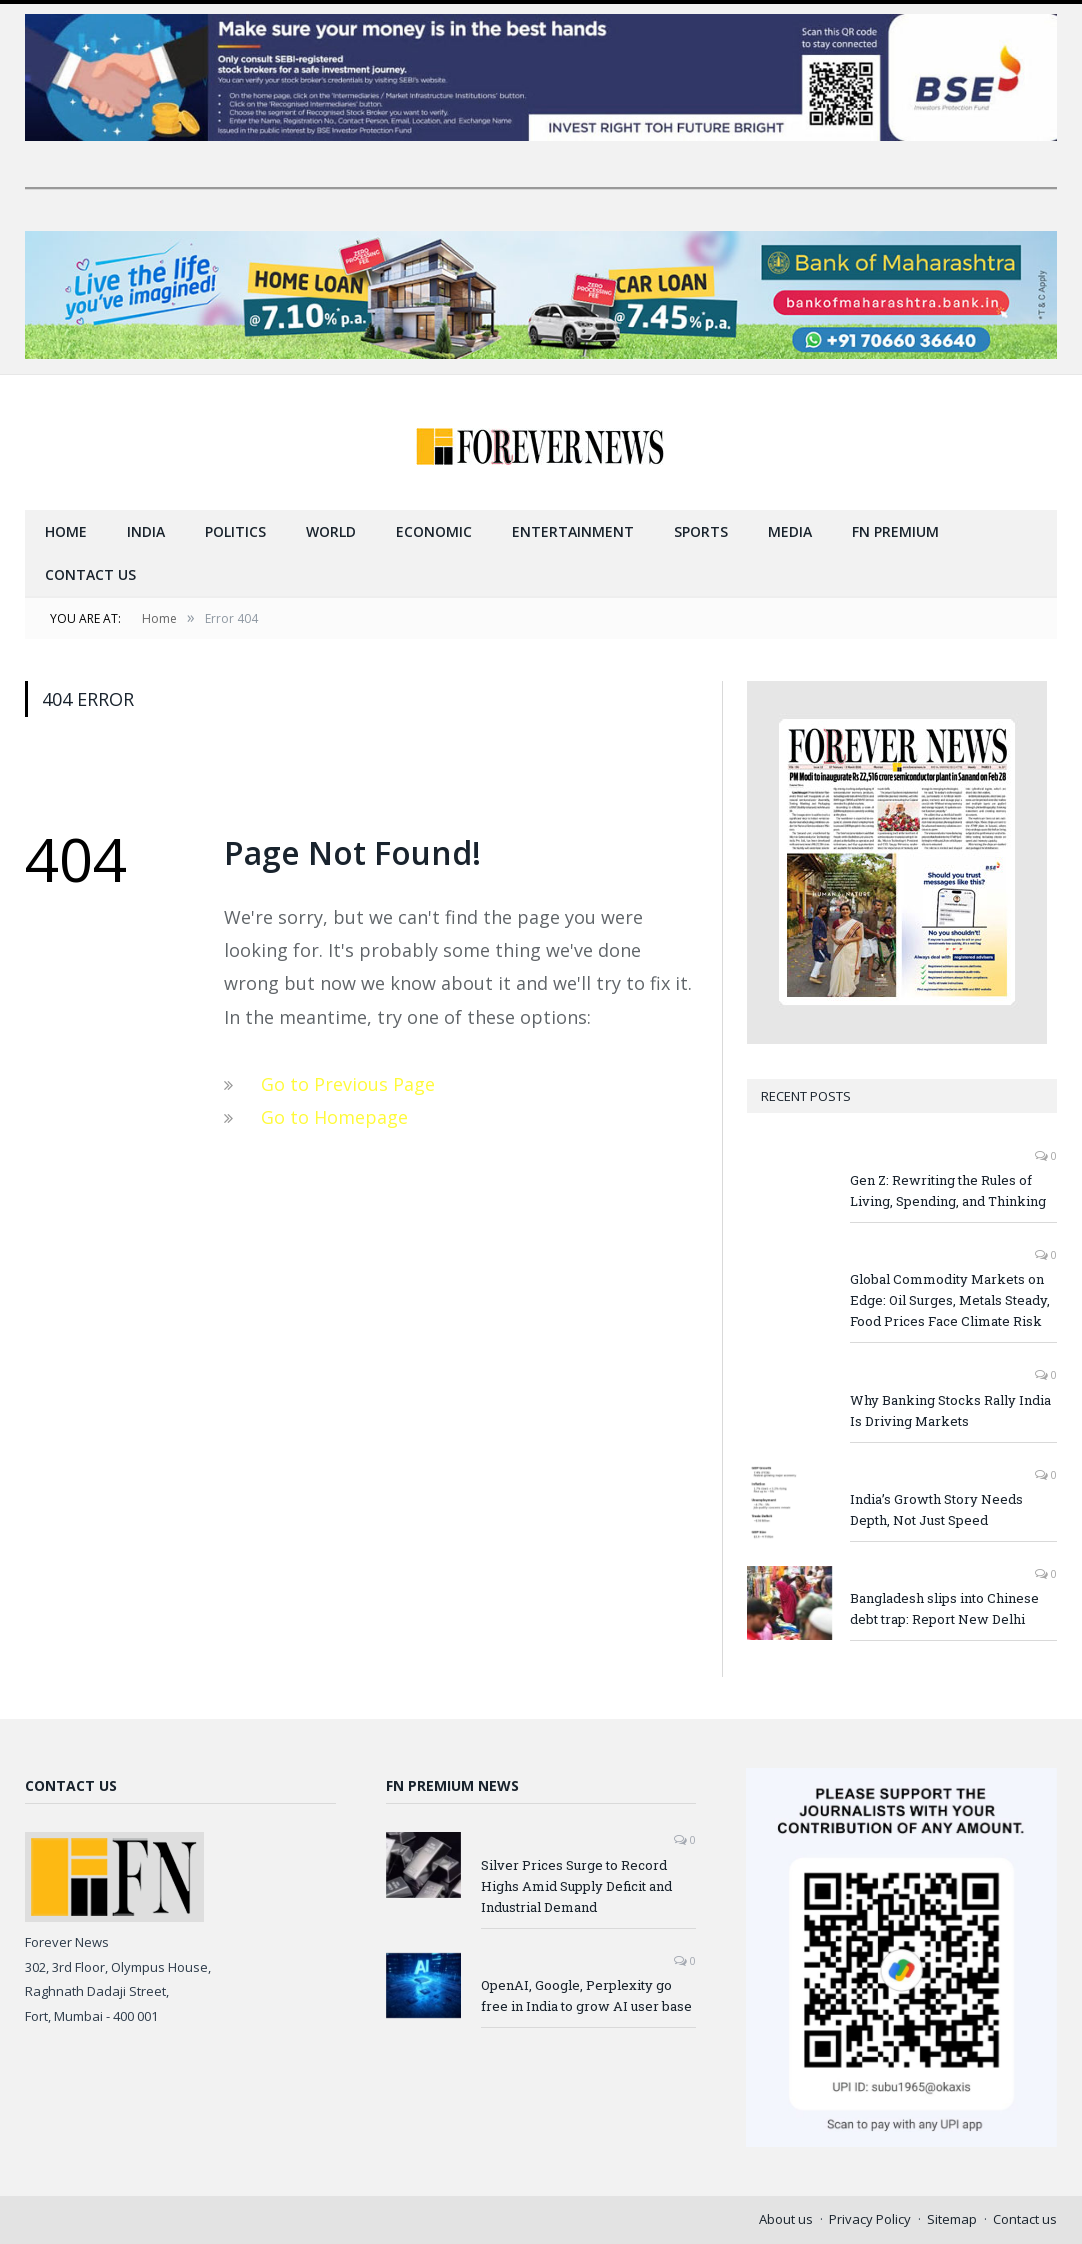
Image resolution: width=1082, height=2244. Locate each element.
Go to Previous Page (348, 1084)
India (146, 531)
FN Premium (895, 531)
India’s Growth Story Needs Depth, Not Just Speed (936, 1509)
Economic (434, 531)
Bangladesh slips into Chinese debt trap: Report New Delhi (944, 1608)
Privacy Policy (870, 2219)
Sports (701, 531)
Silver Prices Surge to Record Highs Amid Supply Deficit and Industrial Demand (576, 1886)
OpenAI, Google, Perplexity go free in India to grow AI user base (586, 1995)
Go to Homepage (334, 1117)
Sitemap (952, 2219)
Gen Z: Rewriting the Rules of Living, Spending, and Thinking (948, 1190)
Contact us (90, 574)
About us (786, 2219)
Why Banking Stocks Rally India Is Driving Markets (950, 1410)
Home (66, 531)
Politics (235, 531)
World (331, 531)
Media (790, 531)
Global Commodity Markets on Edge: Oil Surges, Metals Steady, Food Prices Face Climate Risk (950, 1300)
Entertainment (573, 531)
